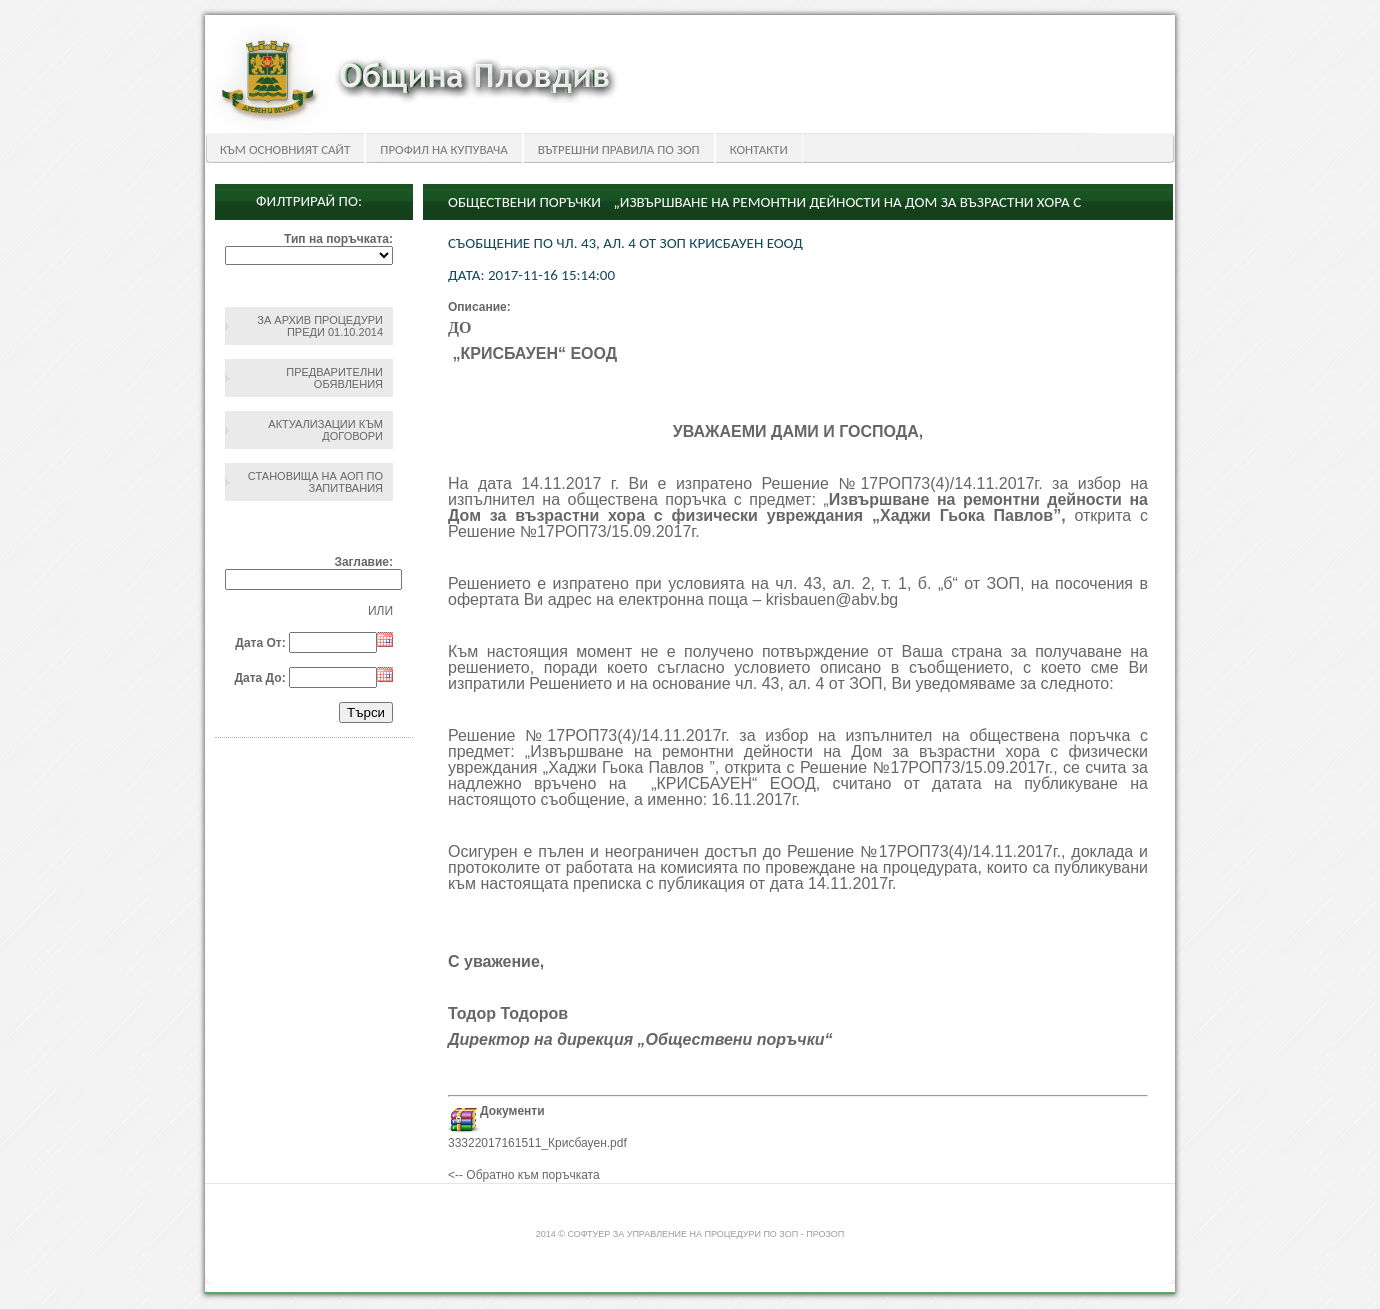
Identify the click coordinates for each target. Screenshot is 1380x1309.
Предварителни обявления (334, 378)
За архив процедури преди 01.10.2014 (320, 326)
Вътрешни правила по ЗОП (619, 149)
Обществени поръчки (524, 202)
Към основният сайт (285, 149)
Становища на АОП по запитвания (315, 482)
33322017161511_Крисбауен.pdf (537, 1143)
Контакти (759, 149)
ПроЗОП (825, 1234)
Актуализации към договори (325, 430)
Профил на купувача (443, 149)
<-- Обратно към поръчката (524, 1175)
